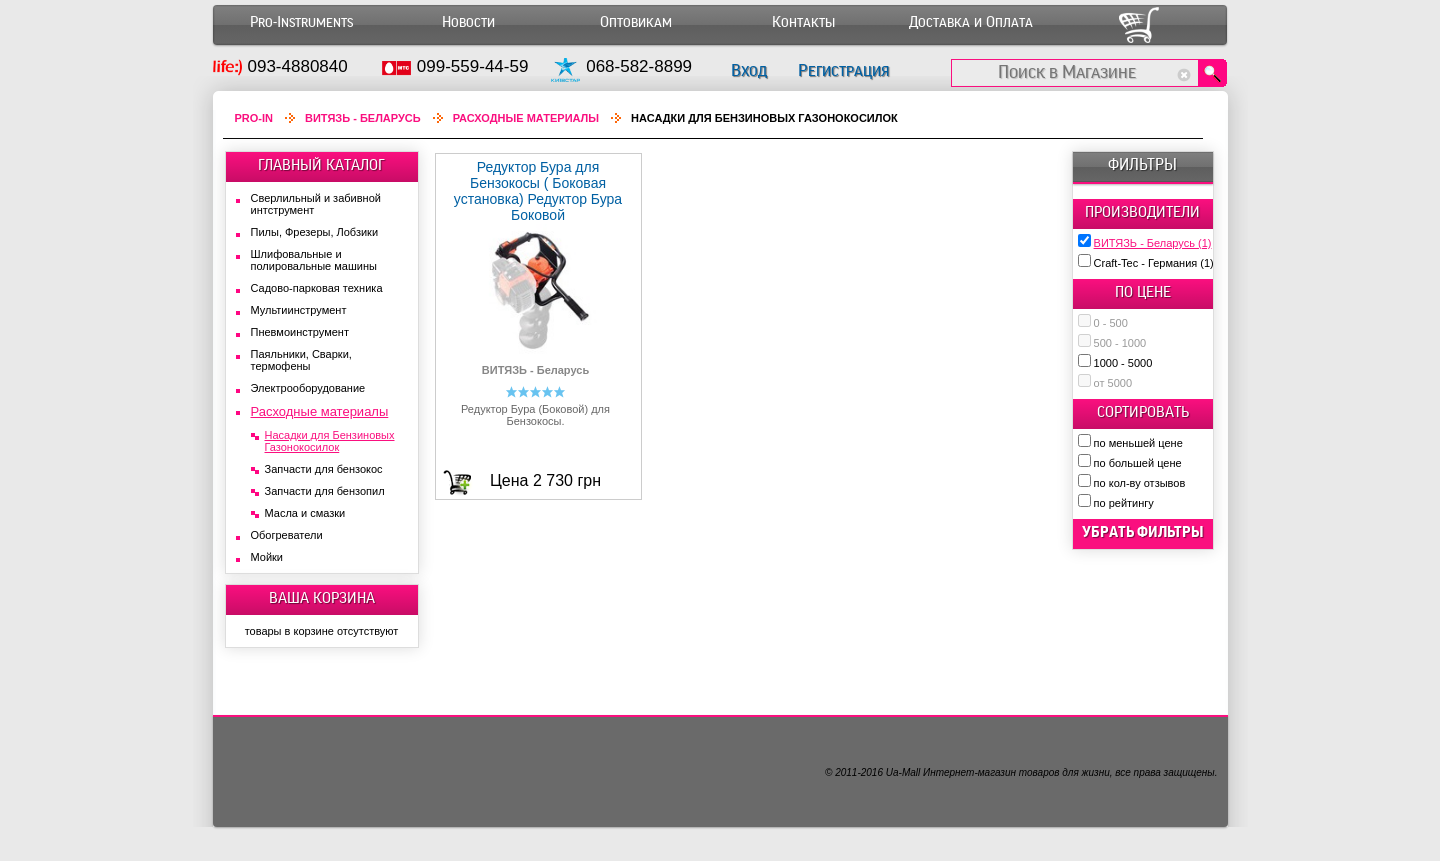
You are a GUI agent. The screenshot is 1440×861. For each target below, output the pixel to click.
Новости (468, 22)
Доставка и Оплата (971, 22)
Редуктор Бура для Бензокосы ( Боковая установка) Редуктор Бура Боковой (538, 191)
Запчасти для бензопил (325, 491)
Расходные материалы (526, 118)
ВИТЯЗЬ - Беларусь (1153, 243)
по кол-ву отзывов (1140, 483)
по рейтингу (1124, 503)
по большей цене (1138, 463)
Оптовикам (636, 22)
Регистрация (843, 70)
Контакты (803, 22)
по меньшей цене (1138, 443)
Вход (749, 70)
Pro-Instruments (301, 22)
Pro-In (254, 118)
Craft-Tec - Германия (1154, 263)
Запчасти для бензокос (324, 469)
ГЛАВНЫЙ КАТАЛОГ (321, 165)
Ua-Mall (903, 772)
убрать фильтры (1143, 532)
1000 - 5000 (1123, 363)
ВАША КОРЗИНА (322, 598)
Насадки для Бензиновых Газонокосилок (330, 441)
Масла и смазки (305, 513)
